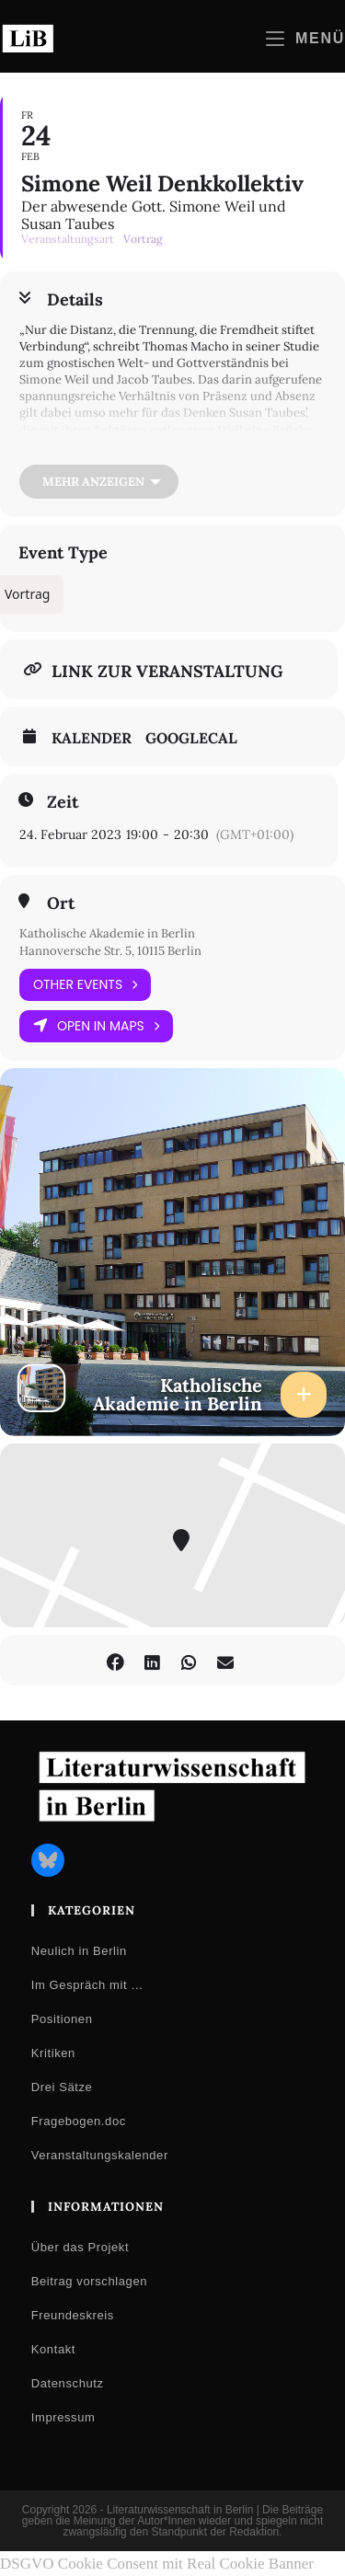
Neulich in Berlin (79, 1951)
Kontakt (53, 2349)
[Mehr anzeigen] (98, 482)
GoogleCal (191, 738)
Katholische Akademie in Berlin (107, 933)
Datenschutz (67, 2383)
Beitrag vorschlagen (89, 2281)
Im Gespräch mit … (87, 1985)
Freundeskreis (72, 2315)
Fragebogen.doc (78, 2121)
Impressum (63, 2417)
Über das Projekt (80, 2247)
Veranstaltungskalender (99, 2155)
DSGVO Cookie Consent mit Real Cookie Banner (157, 2563)
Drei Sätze (62, 2087)
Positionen (62, 2019)
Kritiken (53, 2053)
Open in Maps (96, 1026)
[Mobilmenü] (305, 38)
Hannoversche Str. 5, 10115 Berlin (110, 951)
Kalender (92, 738)
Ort (61, 903)
